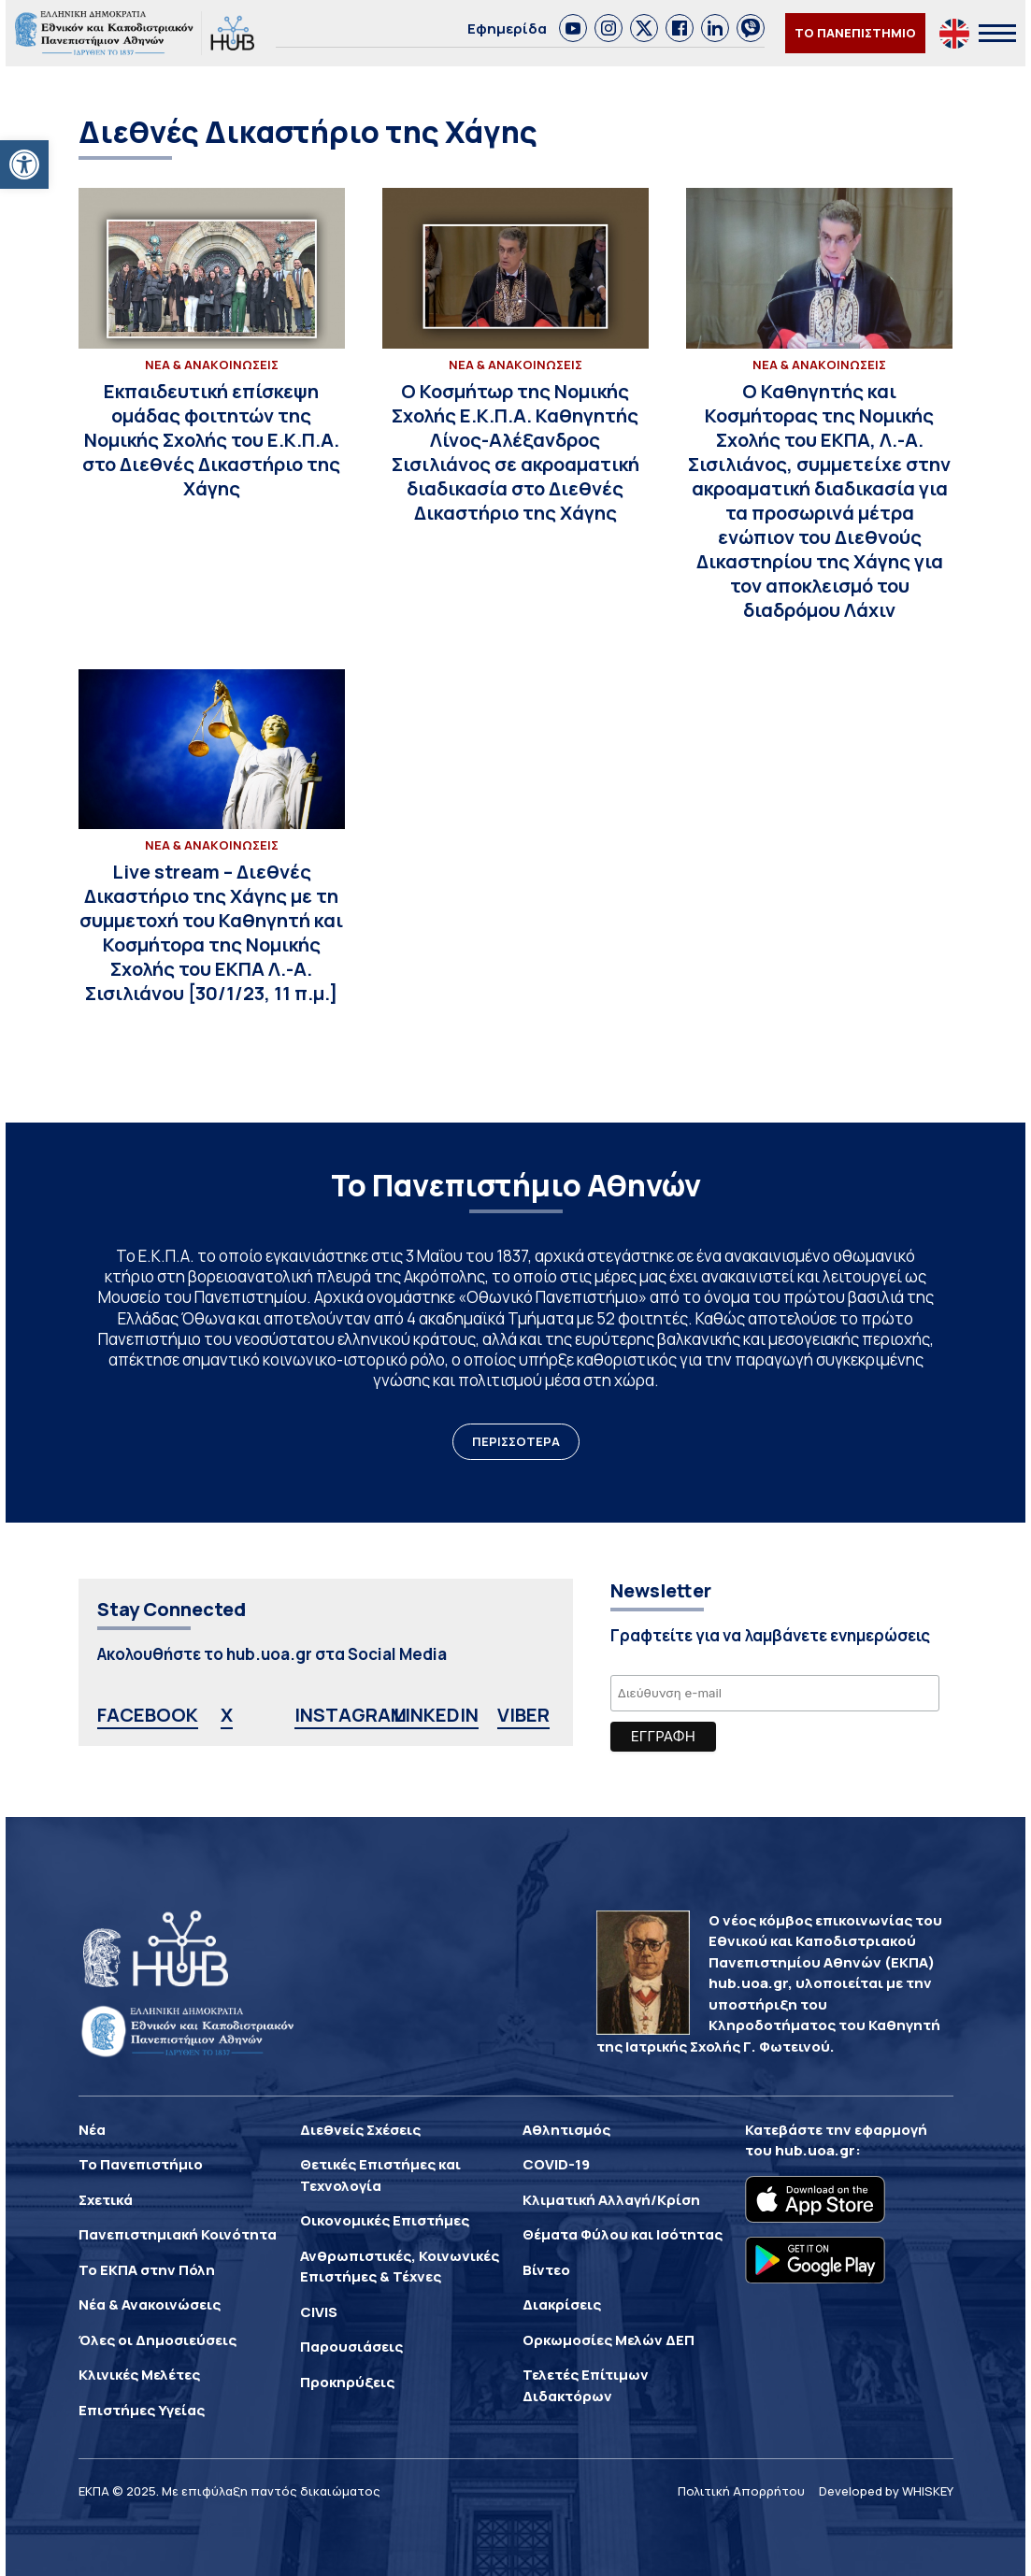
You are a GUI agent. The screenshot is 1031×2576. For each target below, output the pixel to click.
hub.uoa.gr (815, 2150)
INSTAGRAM (350, 1714)
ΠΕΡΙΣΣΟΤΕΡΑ (516, 1441)
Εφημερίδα (507, 28)
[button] (24, 164)
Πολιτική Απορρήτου (741, 2491)
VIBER (523, 1714)
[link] (573, 28)
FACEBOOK (147, 1714)
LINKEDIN (436, 1714)
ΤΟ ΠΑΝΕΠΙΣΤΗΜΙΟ (855, 32)
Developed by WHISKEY (886, 2491)
